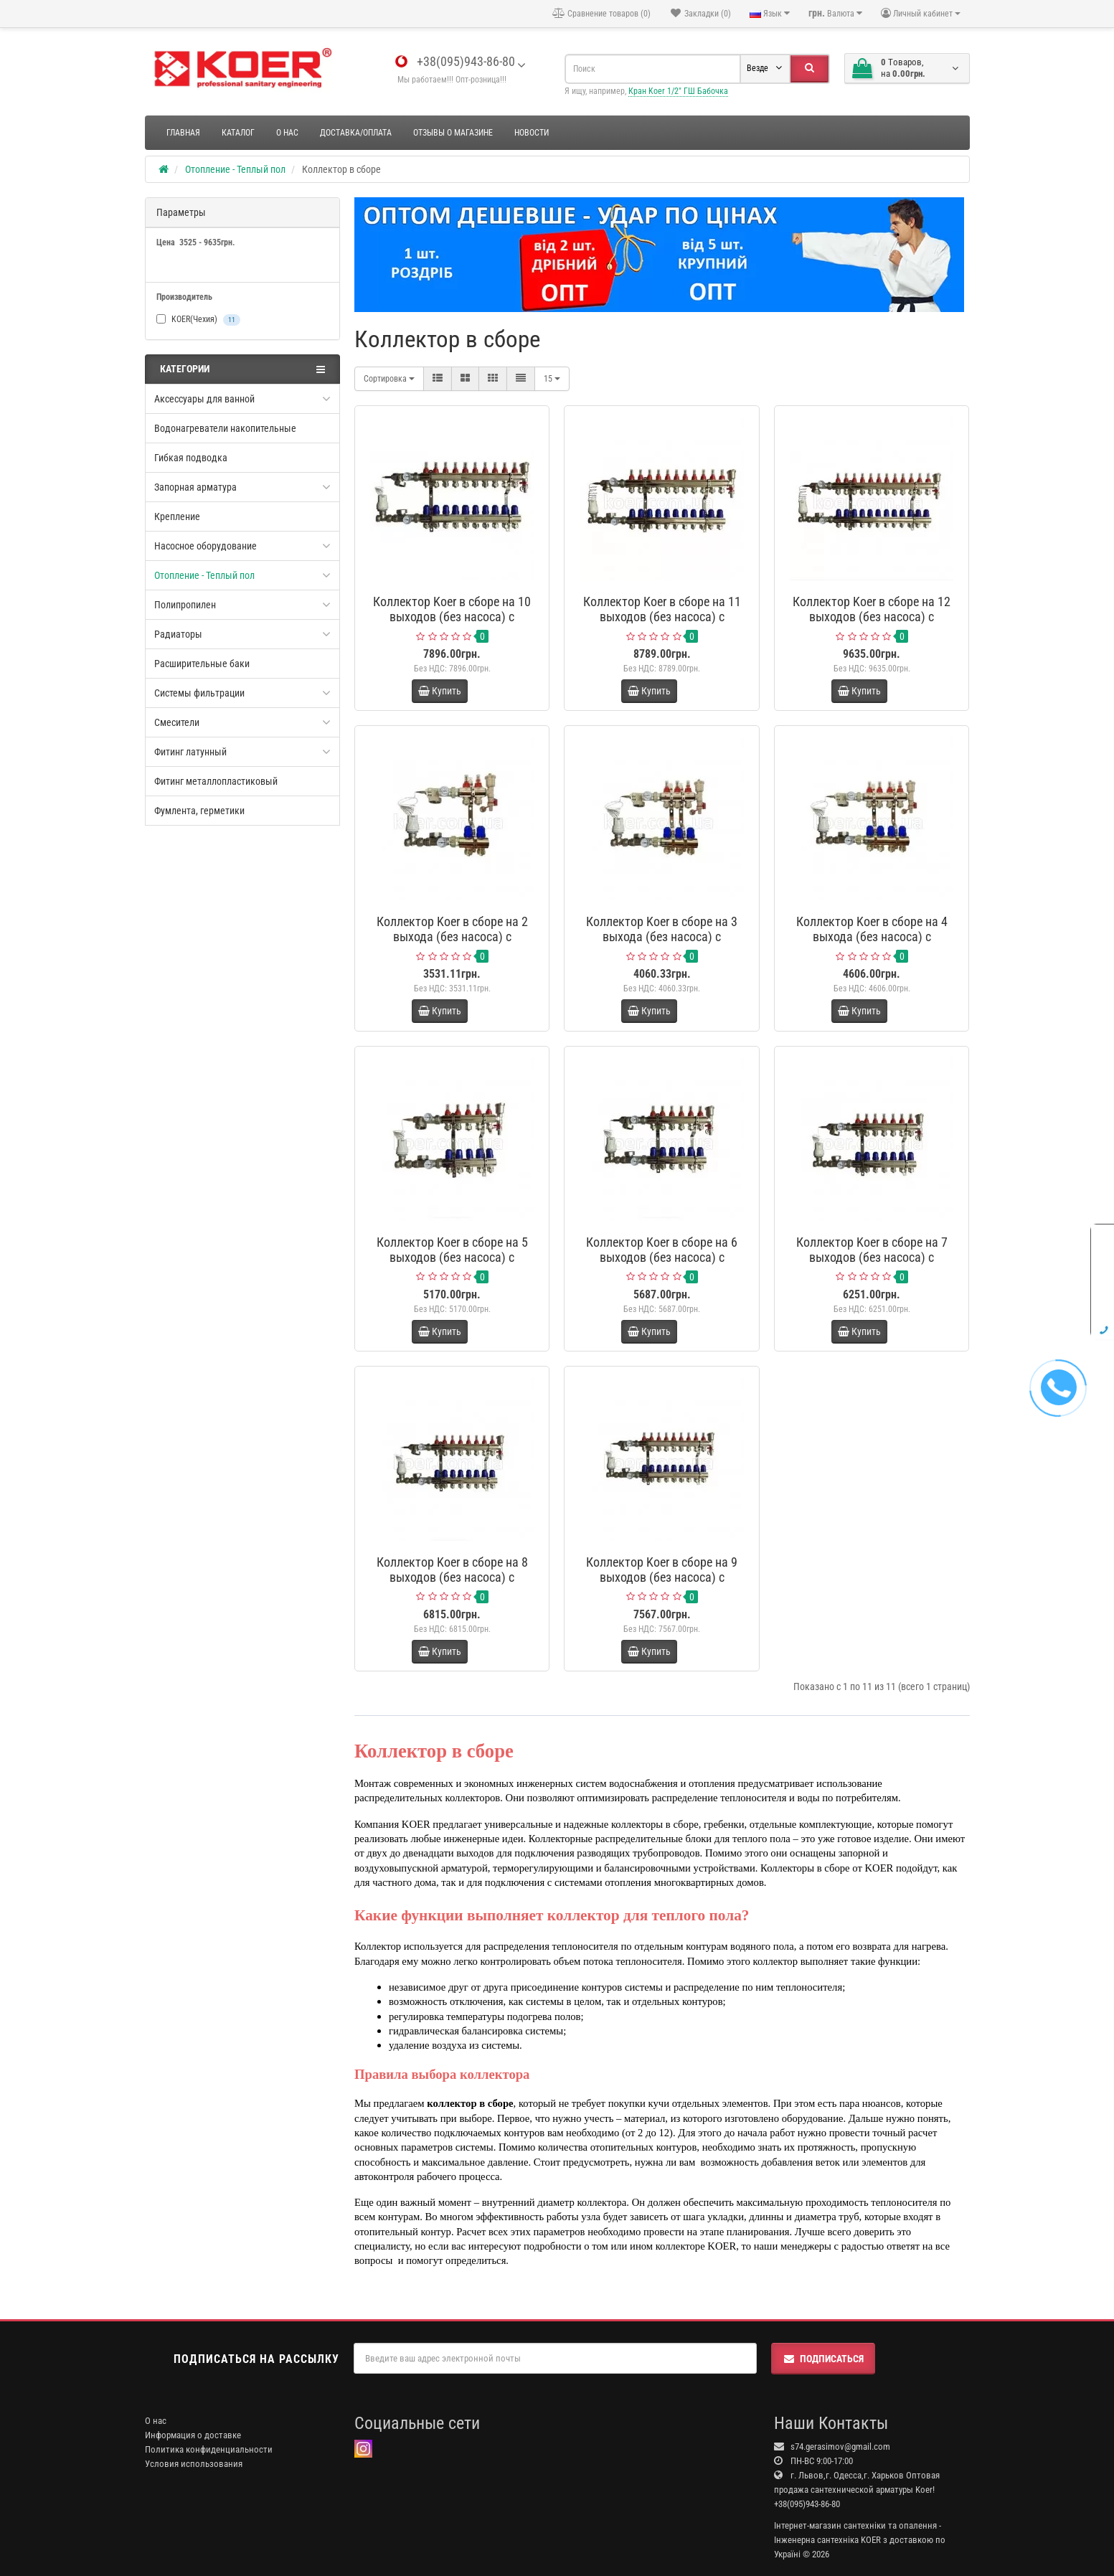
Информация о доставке (193, 2435)
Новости (531, 133)
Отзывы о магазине (453, 133)
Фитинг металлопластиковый (216, 781)
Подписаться (823, 2358)
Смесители (176, 722)
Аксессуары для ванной (204, 399)
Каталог (238, 133)
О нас (287, 133)
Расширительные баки (202, 663)
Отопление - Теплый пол (204, 575)
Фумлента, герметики (199, 810)
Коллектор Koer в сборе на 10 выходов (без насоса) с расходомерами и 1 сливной (452, 616)
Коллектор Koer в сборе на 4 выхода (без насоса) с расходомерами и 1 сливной (872, 936)
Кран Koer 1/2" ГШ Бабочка (678, 91)
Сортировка (389, 379)
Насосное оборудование (205, 546)
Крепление (177, 516)
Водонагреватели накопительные (225, 428)
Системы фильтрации (199, 693)
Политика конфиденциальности (209, 2449)
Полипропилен (185, 604)
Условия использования (193, 2463)
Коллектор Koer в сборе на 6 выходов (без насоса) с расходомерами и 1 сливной (662, 1257)
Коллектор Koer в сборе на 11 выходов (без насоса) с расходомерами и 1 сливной (662, 616)
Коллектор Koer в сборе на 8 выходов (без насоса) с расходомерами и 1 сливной (452, 1577)
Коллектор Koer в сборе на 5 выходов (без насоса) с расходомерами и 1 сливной (452, 1257)
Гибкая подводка (190, 457)
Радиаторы (178, 634)
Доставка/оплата (356, 133)
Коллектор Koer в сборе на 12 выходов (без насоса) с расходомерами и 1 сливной (871, 616)
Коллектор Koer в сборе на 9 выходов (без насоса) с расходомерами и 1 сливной (662, 1577)
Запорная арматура (195, 487)
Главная (183, 133)
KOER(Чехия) (198, 320)
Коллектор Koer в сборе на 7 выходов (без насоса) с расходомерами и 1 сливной (872, 1257)
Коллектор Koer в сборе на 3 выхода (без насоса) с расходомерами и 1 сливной (662, 936)
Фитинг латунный (190, 752)
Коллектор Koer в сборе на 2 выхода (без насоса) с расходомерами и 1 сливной (452, 936)
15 (552, 379)
